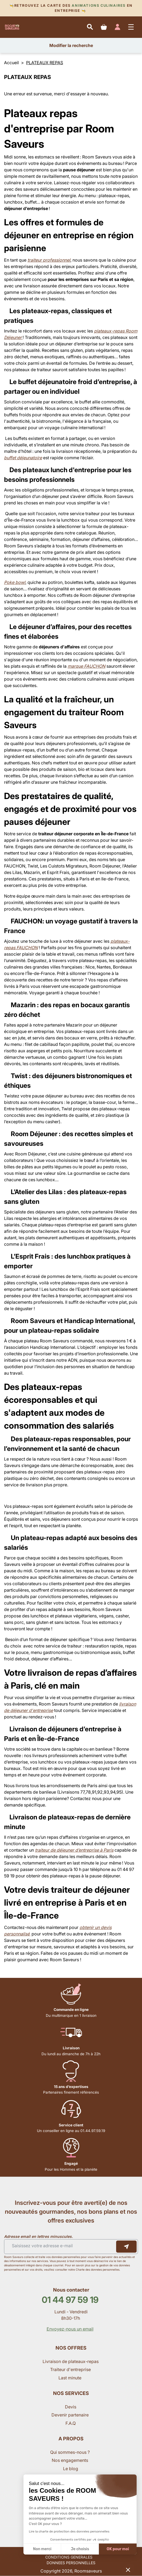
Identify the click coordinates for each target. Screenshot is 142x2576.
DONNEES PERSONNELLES (71, 2562)
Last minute (70, 2377)
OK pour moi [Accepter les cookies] (118, 2549)
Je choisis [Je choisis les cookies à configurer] (80, 2549)
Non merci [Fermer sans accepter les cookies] (42, 2549)
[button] (128, 2569)
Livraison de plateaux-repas (71, 2361)
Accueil (11, 62)
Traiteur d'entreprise (70, 2369)
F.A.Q (70, 2423)
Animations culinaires (99, 5)
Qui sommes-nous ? (70, 2452)
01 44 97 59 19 (70, 2300)
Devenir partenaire (70, 2415)
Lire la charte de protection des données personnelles (69, 2531)
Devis (70, 2406)
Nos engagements (70, 2460)
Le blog (70, 2468)
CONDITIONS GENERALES (68, 2557)
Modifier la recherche (71, 45)
